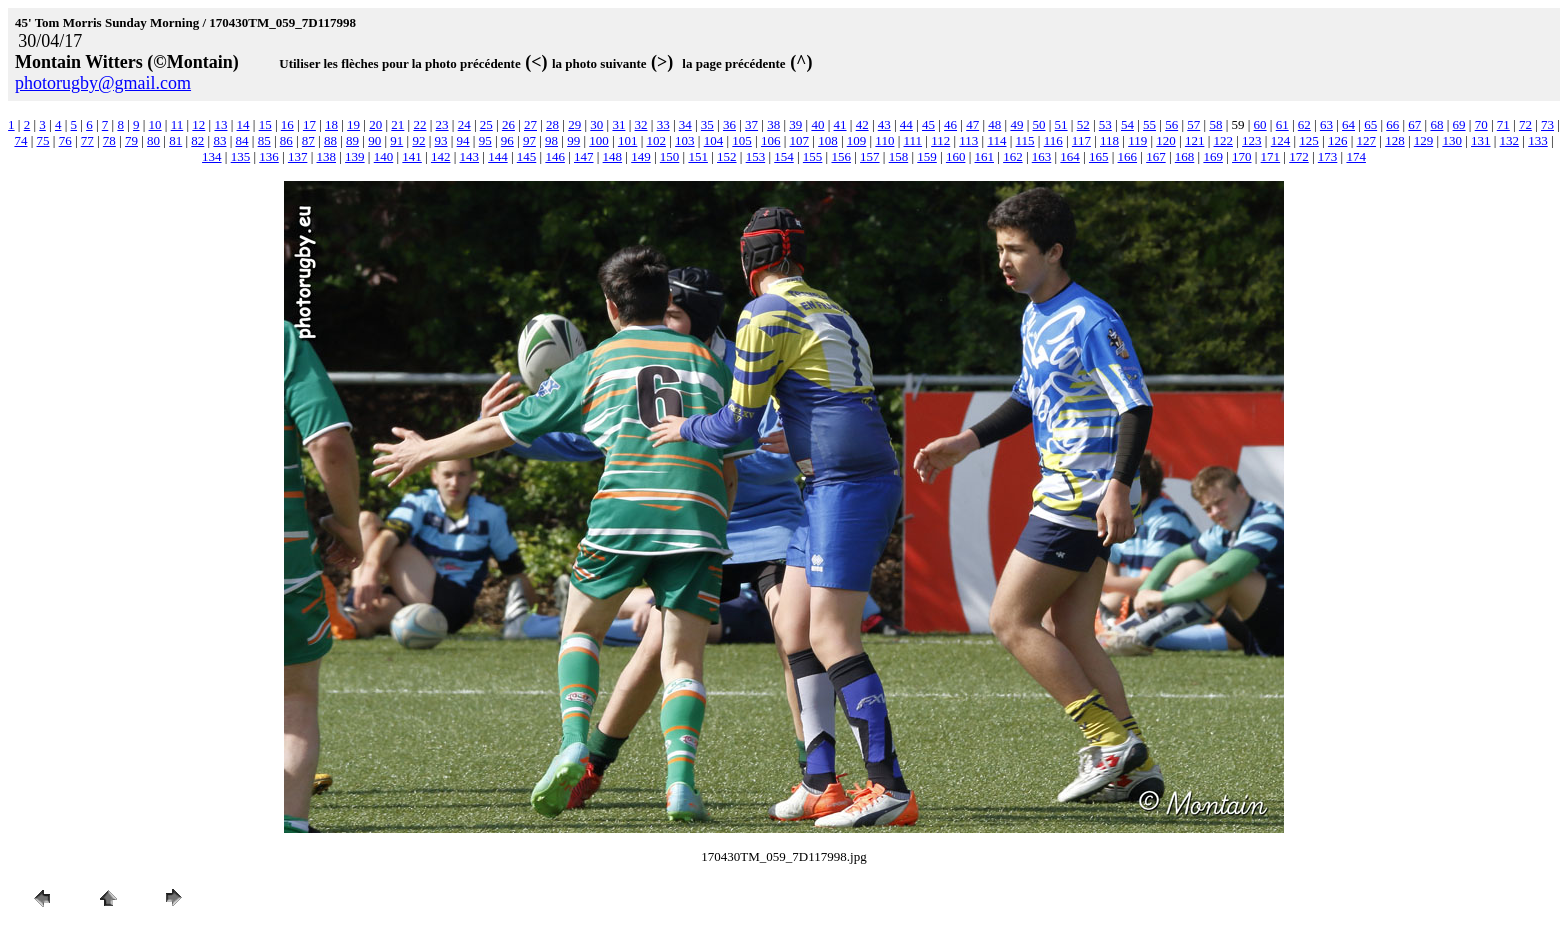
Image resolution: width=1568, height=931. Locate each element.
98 (551, 140)
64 (1348, 124)
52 (1083, 124)
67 (1414, 124)
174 (1356, 156)
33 (663, 124)
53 (1105, 124)
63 (1326, 124)
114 (996, 140)
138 (327, 156)
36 (729, 124)
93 (441, 140)
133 (1538, 140)
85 (264, 140)
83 (219, 140)
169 (1213, 156)
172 (1299, 156)
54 (1127, 124)
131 (1481, 140)
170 (1242, 156)
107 (800, 140)
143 (470, 156)
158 (899, 156)
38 (773, 124)
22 (419, 124)
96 (507, 140)
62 (1304, 124)
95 (485, 140)
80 (153, 140)
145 (527, 156)
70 (1481, 124)
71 (1503, 124)
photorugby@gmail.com (103, 83)
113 (968, 140)
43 (884, 124)
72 (1525, 124)
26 (508, 124)
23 (442, 124)
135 (241, 156)
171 (1271, 156)
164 (1070, 156)
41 (840, 124)
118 (1109, 140)
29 (574, 124)
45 (928, 124)
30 (596, 124)
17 (309, 124)
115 (1025, 140)
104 (714, 140)
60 (1260, 124)
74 (20, 140)
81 (175, 140)
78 (109, 140)
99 (573, 140)
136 (269, 156)
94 (463, 140)
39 (795, 124)
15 (265, 124)
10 (155, 124)
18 (331, 124)
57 (1193, 124)
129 (1424, 140)
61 (1282, 124)
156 (841, 156)
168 (1185, 156)
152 (727, 156)
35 (707, 124)
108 (828, 140)
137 (298, 156)
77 (87, 140)
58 (1215, 124)
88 (330, 140)
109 (857, 140)
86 (286, 140)
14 (243, 124)
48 (994, 124)
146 (555, 156)
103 (685, 140)
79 (131, 140)
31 (618, 124)
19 (353, 124)
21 (397, 124)
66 (1392, 124)
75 (43, 140)
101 (628, 140)
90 (374, 140)
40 (817, 124)
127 (1367, 140)
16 (287, 124)
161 (985, 156)
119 (1137, 140)
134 (212, 156)
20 (375, 124)
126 (1338, 140)
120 (1166, 140)
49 (1016, 124)
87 (308, 140)
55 (1149, 124)
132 (1510, 140)
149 (641, 156)
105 (742, 140)
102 (656, 140)
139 (355, 156)
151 (698, 156)
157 (870, 156)
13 (220, 124)
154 (784, 156)
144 (498, 156)
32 (641, 124)
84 (242, 140)
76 (65, 140)
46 (950, 124)
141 (412, 156)
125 (1309, 140)
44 (906, 124)
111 (913, 140)
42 (862, 124)
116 (1053, 140)
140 (384, 156)
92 (418, 140)
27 (530, 124)
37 (751, 124)
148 (613, 156)
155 (813, 156)
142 (441, 156)
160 (956, 156)
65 (1370, 124)
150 (670, 156)
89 (352, 140)
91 (396, 140)
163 (1042, 156)
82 (197, 140)
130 (1452, 140)
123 (1252, 140)
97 (529, 140)
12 (198, 124)
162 (1013, 156)
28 (552, 124)
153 (756, 156)
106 (771, 140)
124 (1281, 140)
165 (1099, 156)
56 (1171, 124)
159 (927, 156)
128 (1395, 140)
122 (1224, 140)
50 (1039, 124)
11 (177, 124)
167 (1156, 156)
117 (1081, 140)
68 (1436, 124)
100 (599, 140)
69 (1459, 124)
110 (884, 140)
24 (464, 124)
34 (685, 124)
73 (1547, 124)
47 (972, 124)
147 (584, 156)
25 (486, 124)
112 (940, 140)
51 (1061, 124)
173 (1328, 156)
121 (1195, 140)
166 (1128, 156)
